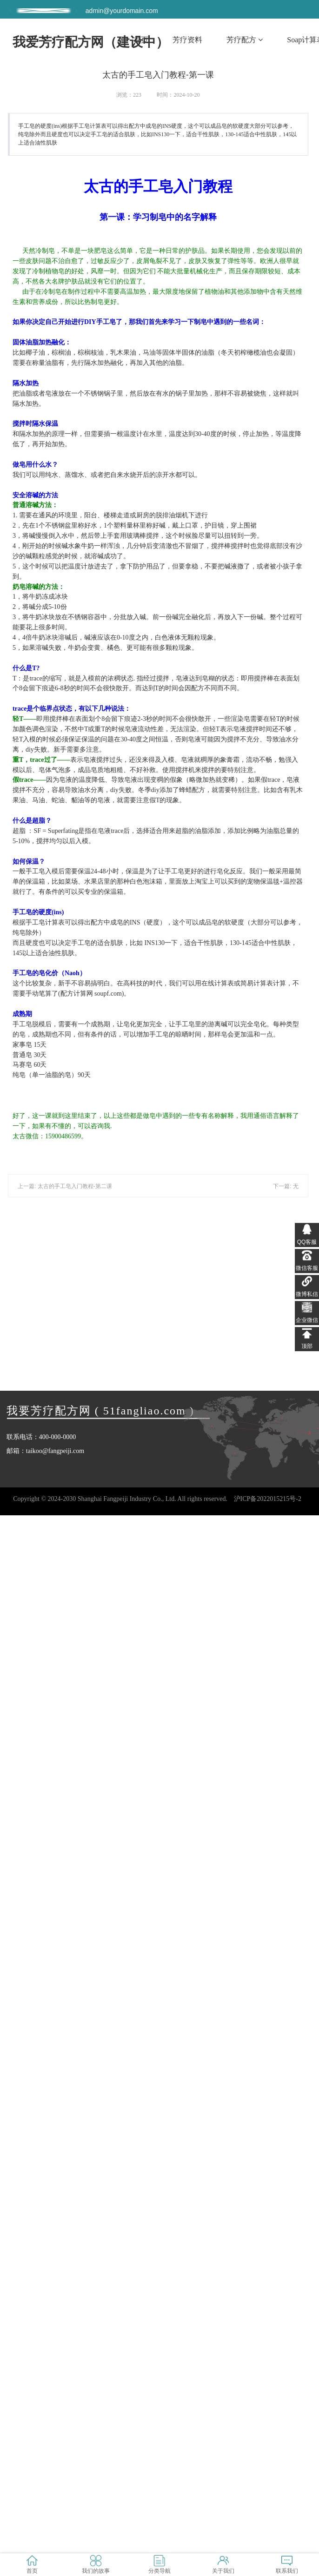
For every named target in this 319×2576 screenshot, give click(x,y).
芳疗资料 (187, 40)
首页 (140, 40)
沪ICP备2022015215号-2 (267, 1498)
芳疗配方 (244, 40)
